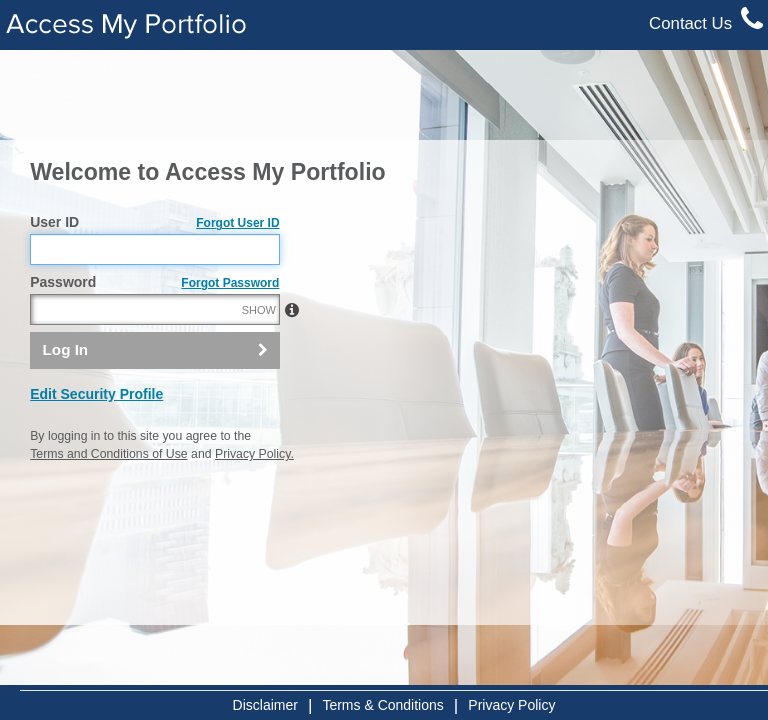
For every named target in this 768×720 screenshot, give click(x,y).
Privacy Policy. (254, 454)
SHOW (259, 310)
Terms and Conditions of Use (108, 454)
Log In (66, 349)
